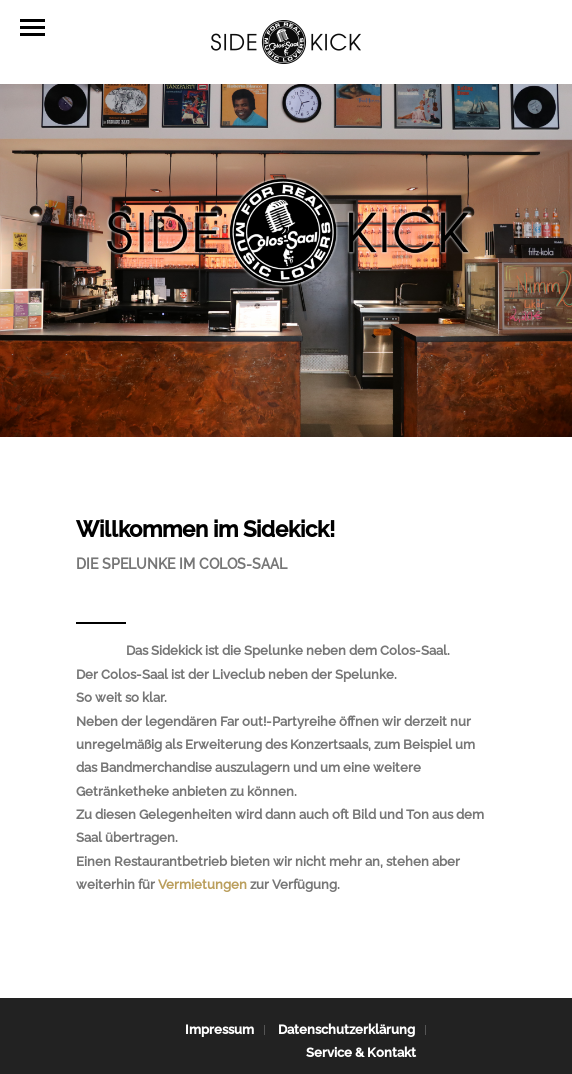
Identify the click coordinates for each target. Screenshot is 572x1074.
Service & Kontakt (361, 1052)
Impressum (219, 1029)
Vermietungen (202, 884)
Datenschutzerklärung (346, 1029)
